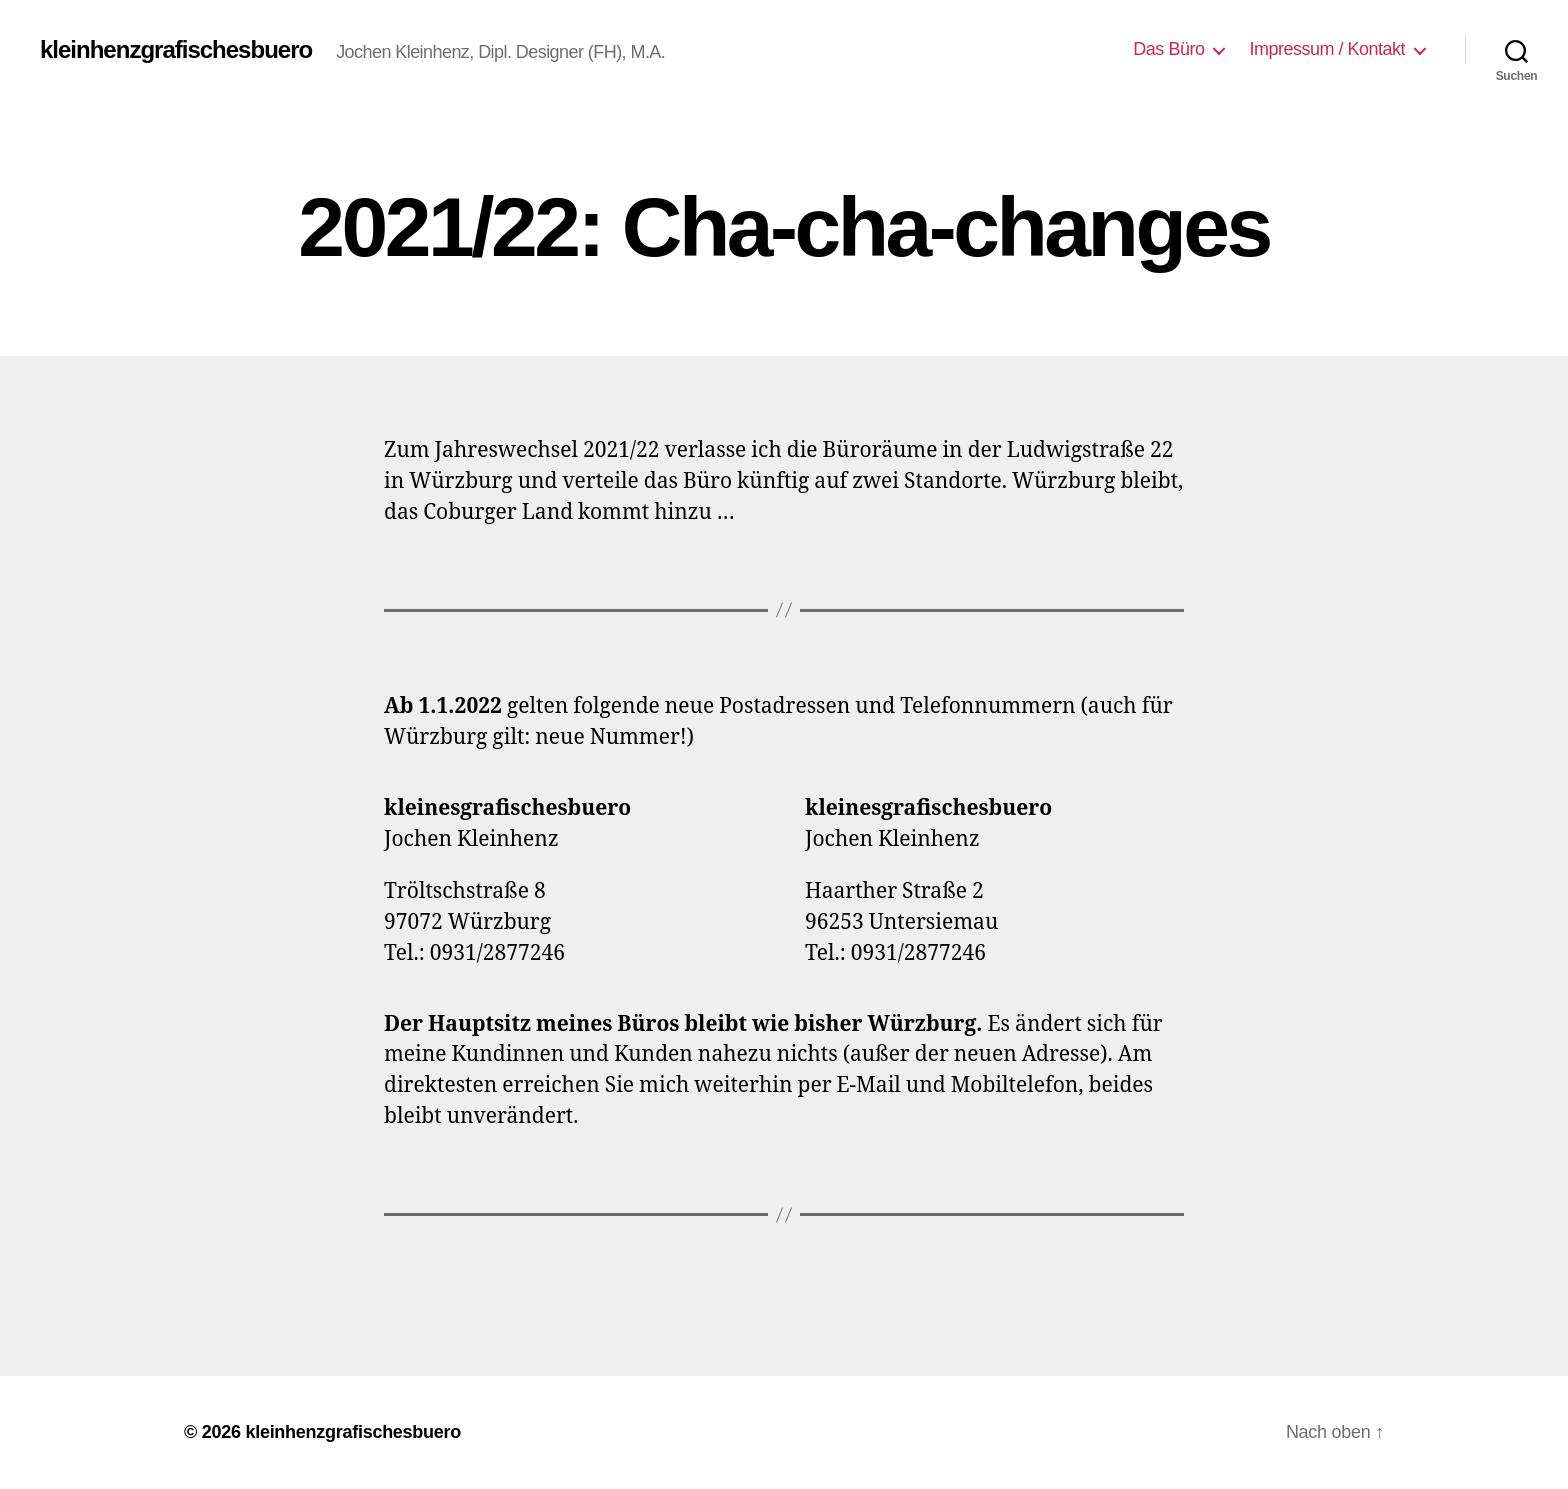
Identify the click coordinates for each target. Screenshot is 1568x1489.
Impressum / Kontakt (1327, 49)
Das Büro (1168, 49)
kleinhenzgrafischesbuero (176, 50)
